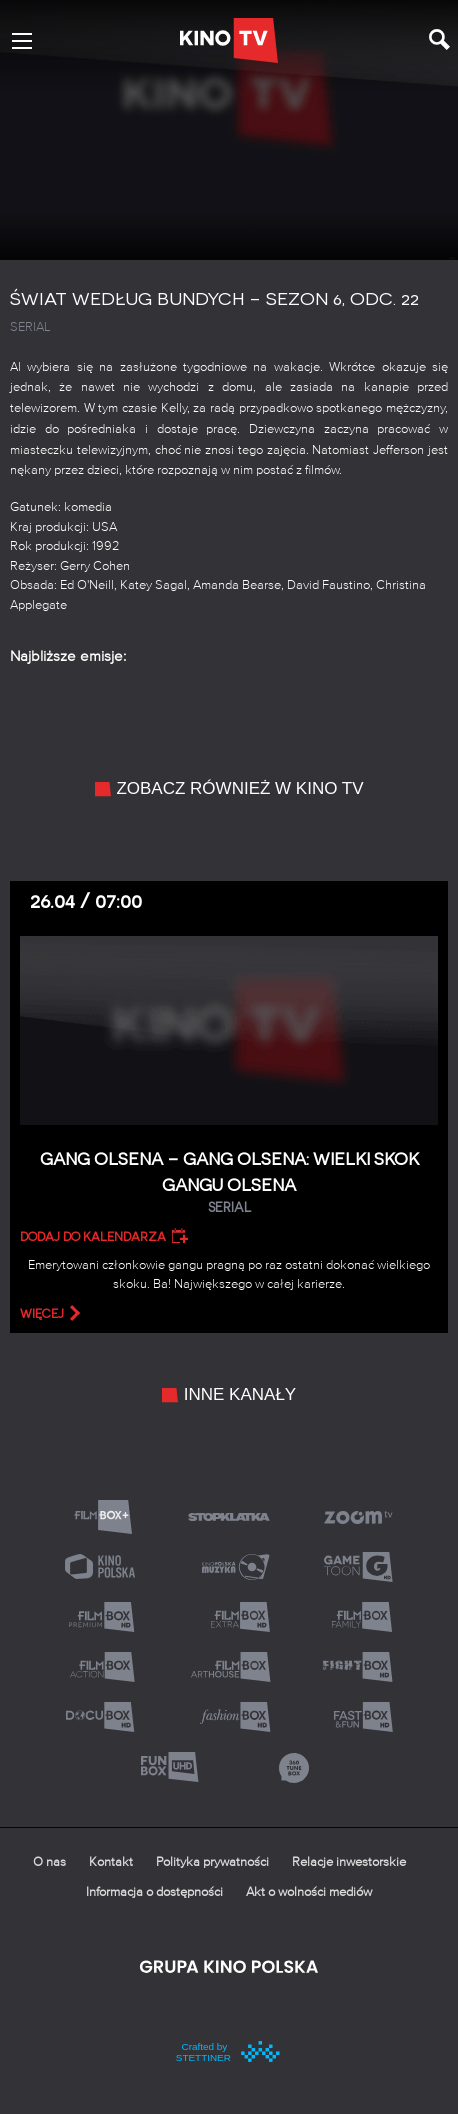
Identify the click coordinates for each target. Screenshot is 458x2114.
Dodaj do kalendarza (93, 1237)
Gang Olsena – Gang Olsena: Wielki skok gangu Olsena (229, 1183)
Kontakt (111, 1862)
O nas (49, 1862)
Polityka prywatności (212, 1862)
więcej (42, 1314)
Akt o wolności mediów (309, 1892)
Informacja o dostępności (154, 1892)
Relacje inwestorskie (349, 1862)
